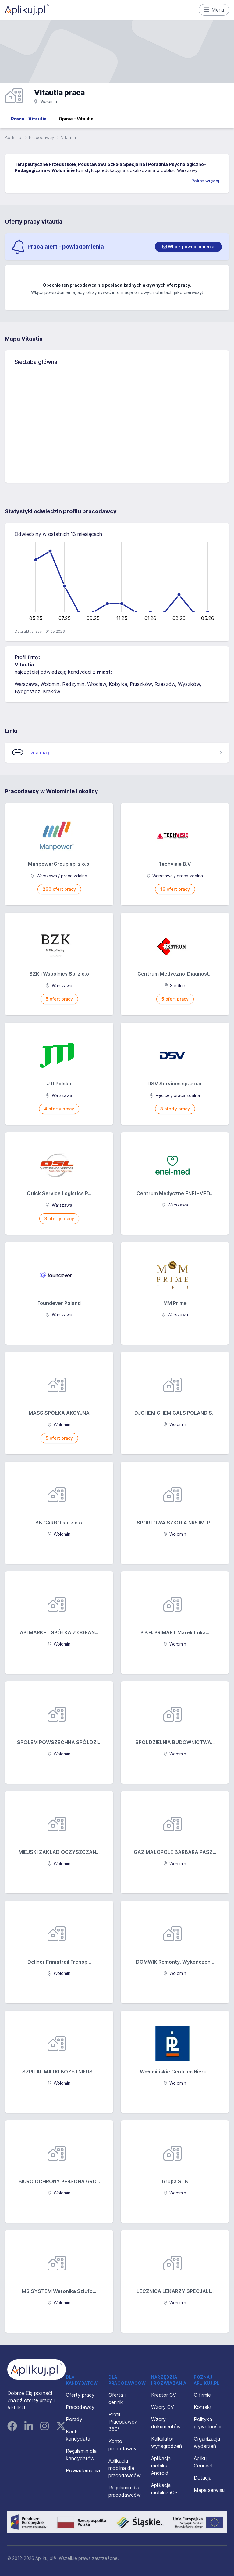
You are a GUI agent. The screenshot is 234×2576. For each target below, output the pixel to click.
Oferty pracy (80, 2395)
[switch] (188, 247)
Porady (74, 2419)
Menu (214, 10)
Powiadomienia (83, 2470)
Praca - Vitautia (29, 118)
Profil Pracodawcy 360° (122, 2421)
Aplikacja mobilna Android (161, 2465)
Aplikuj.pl (13, 137)
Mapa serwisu (209, 2490)
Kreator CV (163, 2395)
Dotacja (202, 2478)
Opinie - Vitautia (76, 118)
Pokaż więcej (205, 180)
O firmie (202, 2395)
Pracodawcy (41, 137)
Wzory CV (162, 2407)
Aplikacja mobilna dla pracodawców (124, 2468)
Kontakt (203, 2407)
